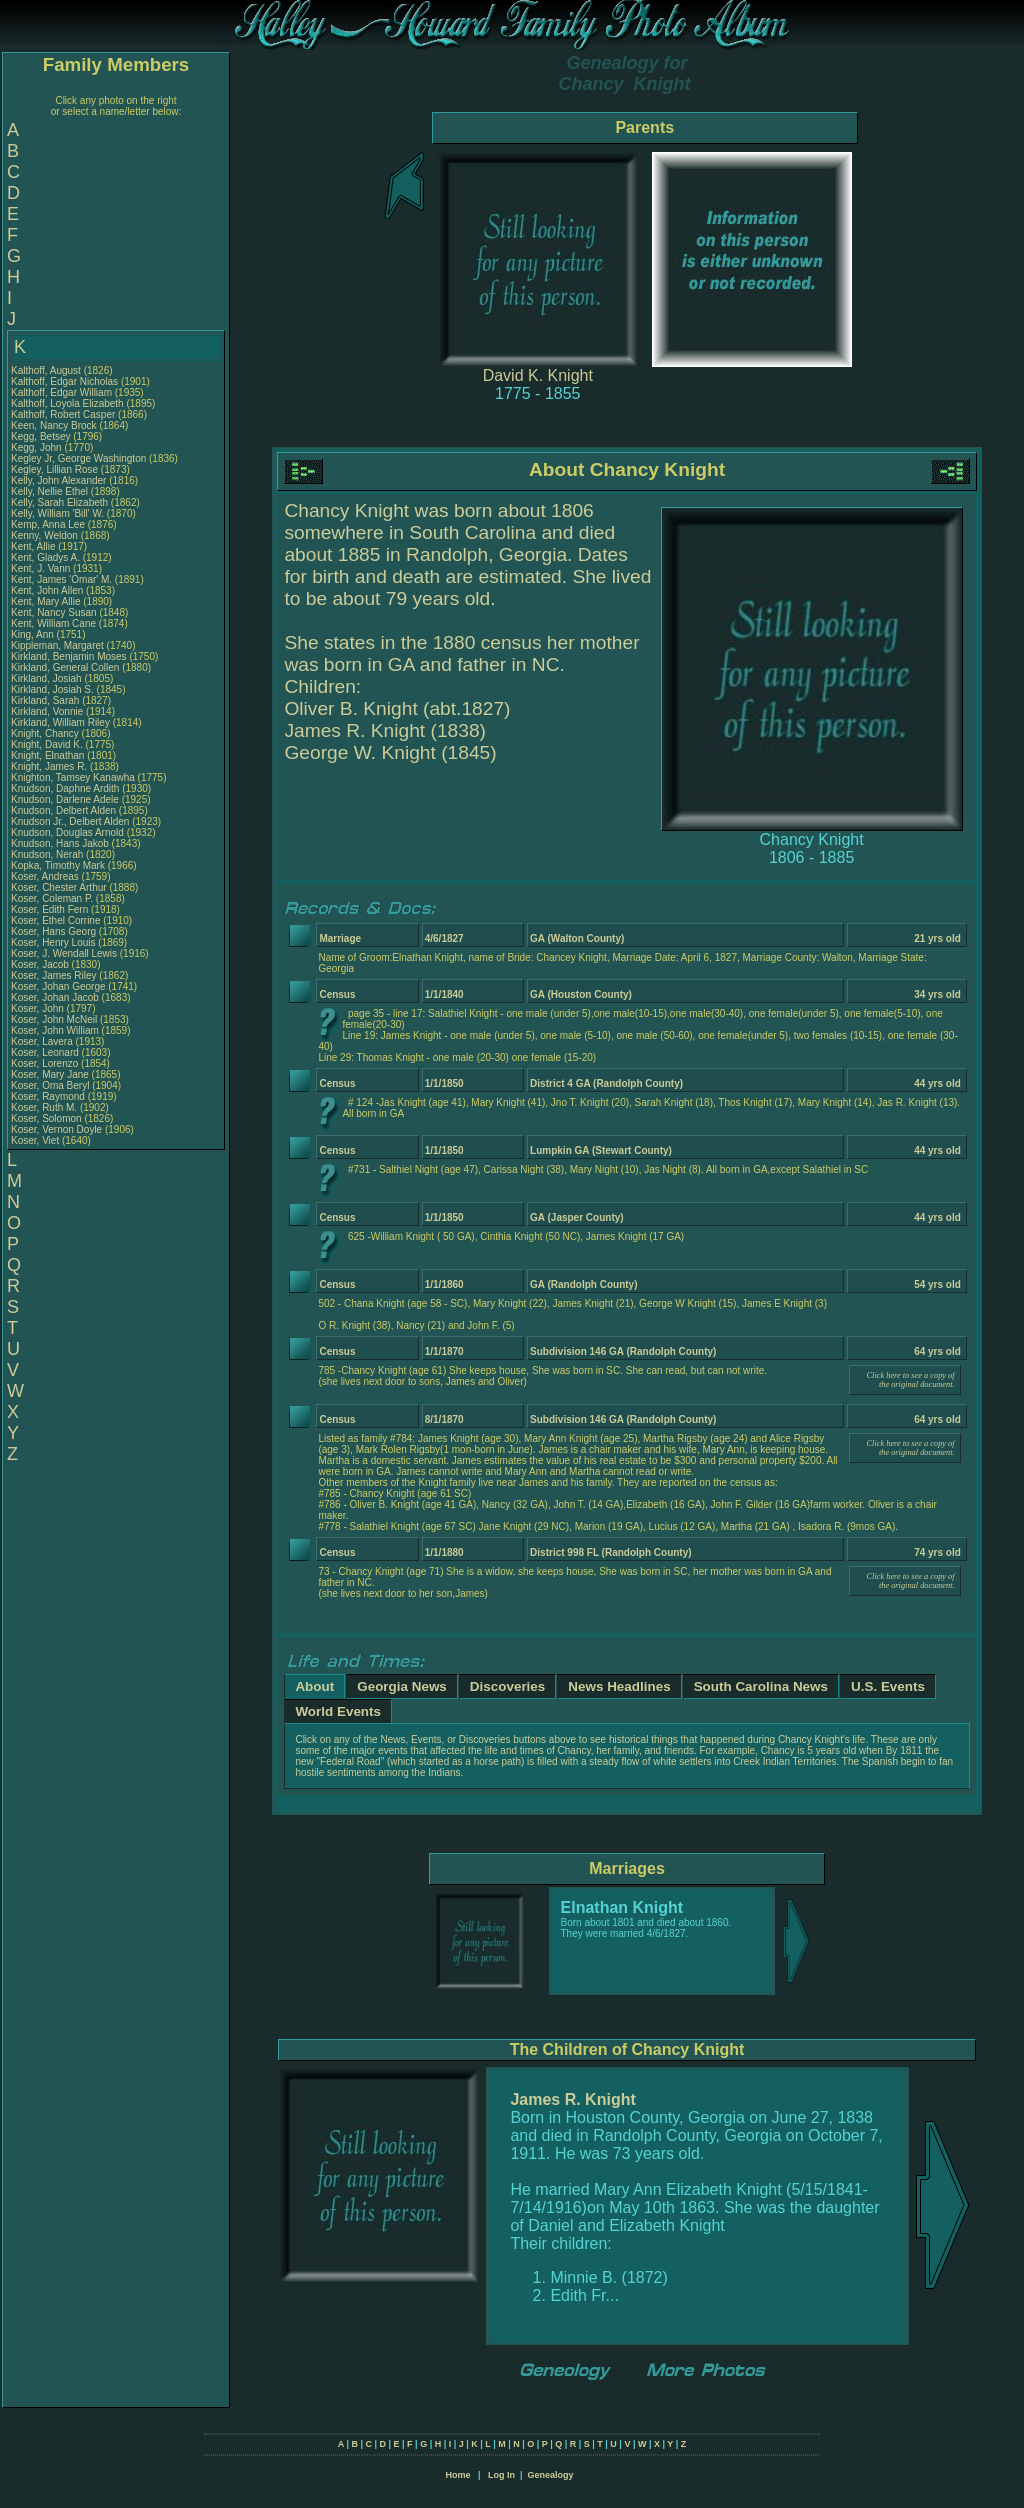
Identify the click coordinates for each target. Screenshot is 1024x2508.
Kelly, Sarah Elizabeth (59, 502)
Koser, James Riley (54, 975)
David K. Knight (538, 375)
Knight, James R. (49, 766)
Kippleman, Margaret (59, 645)
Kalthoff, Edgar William (61, 392)
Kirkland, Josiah (47, 678)
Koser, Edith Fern (49, 909)
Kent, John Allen (47, 590)
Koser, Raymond (49, 1096)
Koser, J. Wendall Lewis (64, 953)
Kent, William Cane (53, 623)
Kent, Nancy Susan (54, 612)
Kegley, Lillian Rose (54, 469)
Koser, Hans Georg (53, 931)
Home (457, 2475)
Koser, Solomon (47, 1118)
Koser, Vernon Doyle (56, 1129)
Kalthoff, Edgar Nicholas (64, 381)
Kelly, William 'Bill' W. (57, 513)
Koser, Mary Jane (50, 1074)
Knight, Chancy (46, 733)
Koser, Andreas (46, 876)
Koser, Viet (36, 1140)
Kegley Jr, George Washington (78, 458)
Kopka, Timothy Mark (58, 865)
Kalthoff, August (47, 370)
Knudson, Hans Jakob (60, 843)
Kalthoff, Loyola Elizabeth (67, 403)
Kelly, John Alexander (58, 480)
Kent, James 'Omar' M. (61, 579)
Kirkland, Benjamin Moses (69, 656)
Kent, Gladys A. (45, 557)
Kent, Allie (34, 546)
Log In (501, 2475)
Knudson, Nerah (48, 854)
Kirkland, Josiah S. (52, 689)
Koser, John (39, 1008)
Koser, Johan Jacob (55, 997)
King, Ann (34, 634)
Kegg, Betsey (42, 436)
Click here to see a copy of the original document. (911, 1380)
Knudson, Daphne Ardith (65, 788)
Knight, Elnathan (49, 755)
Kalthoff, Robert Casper (63, 414)
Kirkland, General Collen (65, 667)
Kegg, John (37, 447)
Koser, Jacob (41, 964)
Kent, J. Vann (40, 568)
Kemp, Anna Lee (48, 524)
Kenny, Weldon (46, 535)
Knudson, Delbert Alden (63, 810)
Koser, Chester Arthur (59, 887)
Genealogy (551, 2475)
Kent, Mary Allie (45, 601)
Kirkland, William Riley (60, 722)
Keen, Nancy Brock (54, 425)
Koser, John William (55, 1030)
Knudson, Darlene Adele (65, 799)
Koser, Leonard (46, 1052)
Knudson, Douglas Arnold (67, 832)
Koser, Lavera (43, 1041)
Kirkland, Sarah (46, 700)
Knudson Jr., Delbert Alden (70, 821)
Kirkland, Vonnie (48, 711)
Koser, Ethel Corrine (56, 920)
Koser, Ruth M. (44, 1107)
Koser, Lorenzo (46, 1063)
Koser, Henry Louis (53, 942)
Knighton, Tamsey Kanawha (73, 777)
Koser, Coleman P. (52, 898)
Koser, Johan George (58, 986)
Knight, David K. (47, 744)
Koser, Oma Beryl (50, 1085)
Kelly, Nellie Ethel (49, 491)
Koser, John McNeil (54, 1019)
